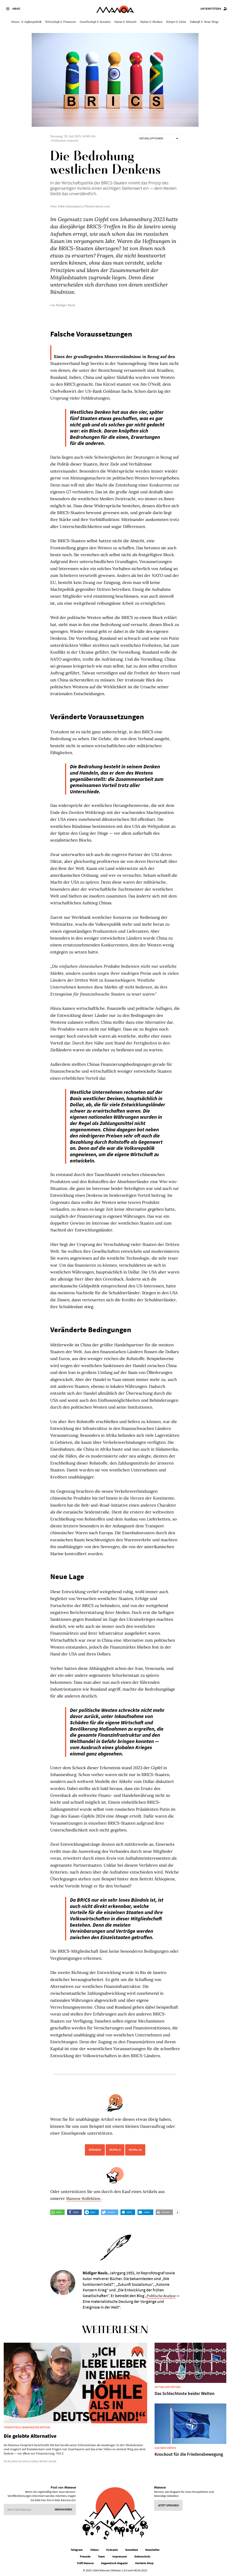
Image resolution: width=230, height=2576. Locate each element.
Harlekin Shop (144, 2563)
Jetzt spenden (168, 2505)
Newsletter (152, 2549)
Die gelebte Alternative (30, 2436)
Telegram (77, 2549)
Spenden (95, 2149)
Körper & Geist (176, 22)
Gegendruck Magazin (114, 2563)
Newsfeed (131, 2549)
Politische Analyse (162, 2295)
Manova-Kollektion (84, 2198)
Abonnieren (63, 2509)
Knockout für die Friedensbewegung (189, 2454)
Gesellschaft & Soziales (95, 22)
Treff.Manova (85, 2563)
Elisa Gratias (30, 2461)
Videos (94, 2549)
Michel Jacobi (47, 2461)
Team (101, 2556)
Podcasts (112, 2549)
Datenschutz (142, 2556)
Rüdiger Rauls (65, 305)
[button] (57, 2212)
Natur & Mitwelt (125, 22)
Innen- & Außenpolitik (26, 22)
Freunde (85, 2556)
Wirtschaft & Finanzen (60, 22)
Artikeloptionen (158, 138)
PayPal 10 (135, 2149)
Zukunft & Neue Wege (204, 22)
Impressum (119, 2556)
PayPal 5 (115, 2149)
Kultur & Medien (151, 22)
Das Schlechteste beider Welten (184, 2393)
